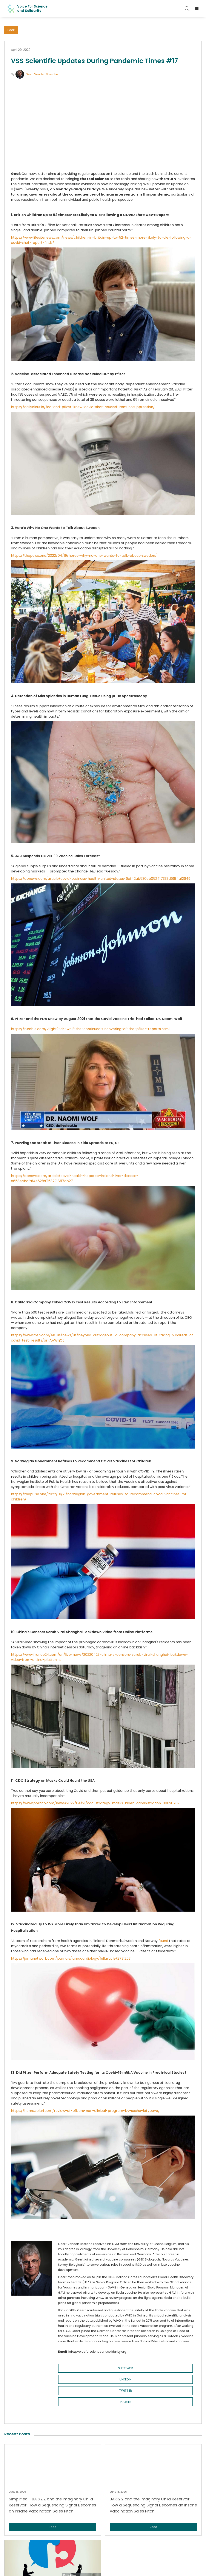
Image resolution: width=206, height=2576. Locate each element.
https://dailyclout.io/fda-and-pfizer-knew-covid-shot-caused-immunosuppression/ (83, 372)
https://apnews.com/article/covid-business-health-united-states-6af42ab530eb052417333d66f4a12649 (100, 844)
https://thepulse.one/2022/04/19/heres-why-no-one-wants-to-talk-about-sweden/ (84, 521)
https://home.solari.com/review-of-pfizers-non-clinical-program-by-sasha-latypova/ (85, 2076)
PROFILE (125, 2367)
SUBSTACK (125, 2334)
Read (52, 2492)
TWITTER (125, 2356)
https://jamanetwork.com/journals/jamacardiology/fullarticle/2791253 (71, 1924)
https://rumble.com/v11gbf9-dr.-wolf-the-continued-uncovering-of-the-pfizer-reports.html (90, 994)
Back (11, 30)
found (163, 1906)
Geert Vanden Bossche (42, 74)
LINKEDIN (125, 2345)
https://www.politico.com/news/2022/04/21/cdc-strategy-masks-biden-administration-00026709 (95, 1768)
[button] (197, 8)
